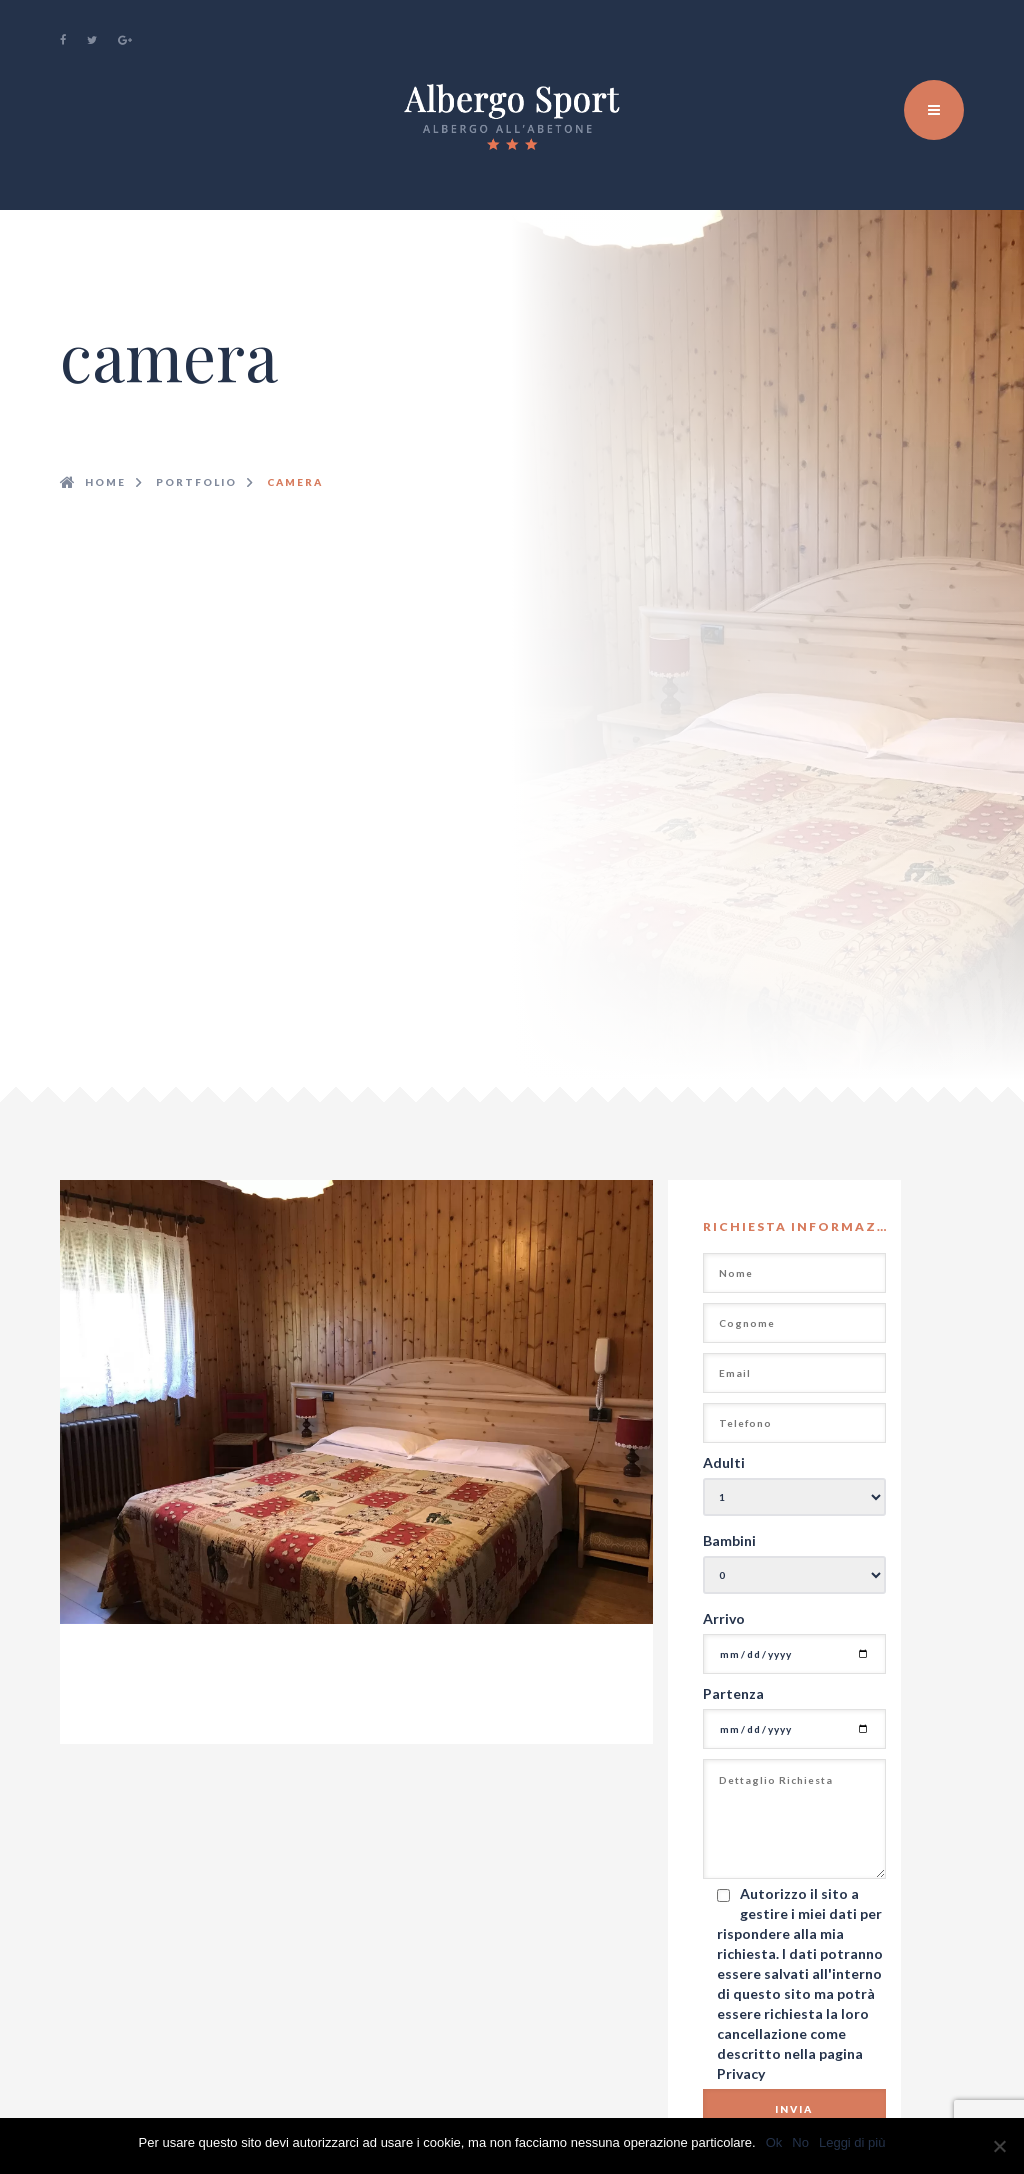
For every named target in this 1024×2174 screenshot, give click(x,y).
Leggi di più (852, 2142)
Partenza (733, 1693)
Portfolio (196, 482)
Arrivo (724, 1618)
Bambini (729, 1540)
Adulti (724, 1462)
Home (105, 482)
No (800, 2142)
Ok (774, 2142)
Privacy (741, 2073)
